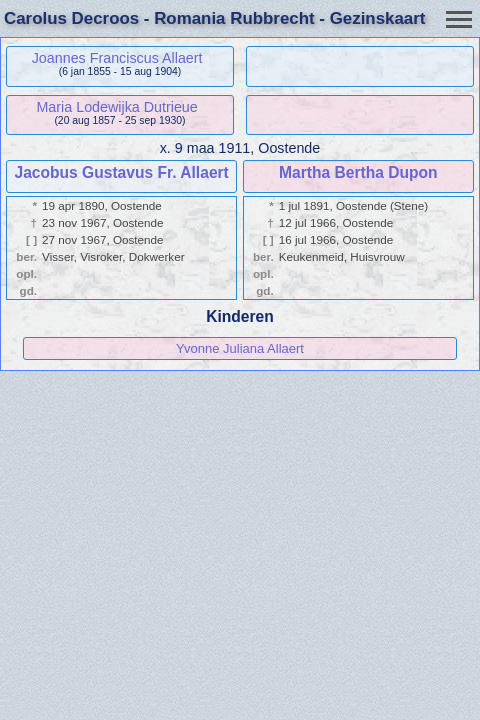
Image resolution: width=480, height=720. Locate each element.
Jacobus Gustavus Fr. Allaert (121, 172)
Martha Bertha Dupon (358, 172)
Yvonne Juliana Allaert (240, 348)
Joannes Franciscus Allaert (117, 58)
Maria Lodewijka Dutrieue (116, 107)
